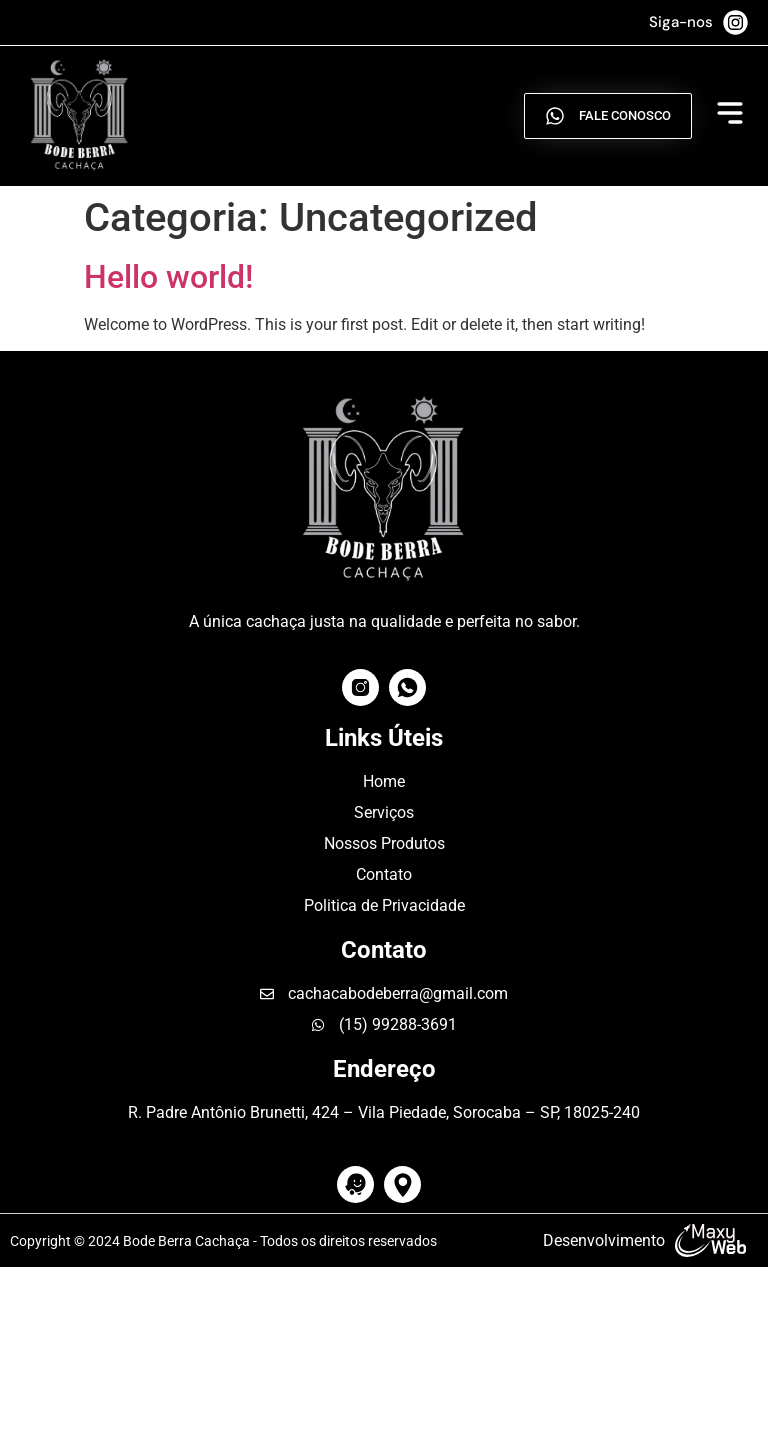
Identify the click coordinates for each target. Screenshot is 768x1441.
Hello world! (168, 277)
